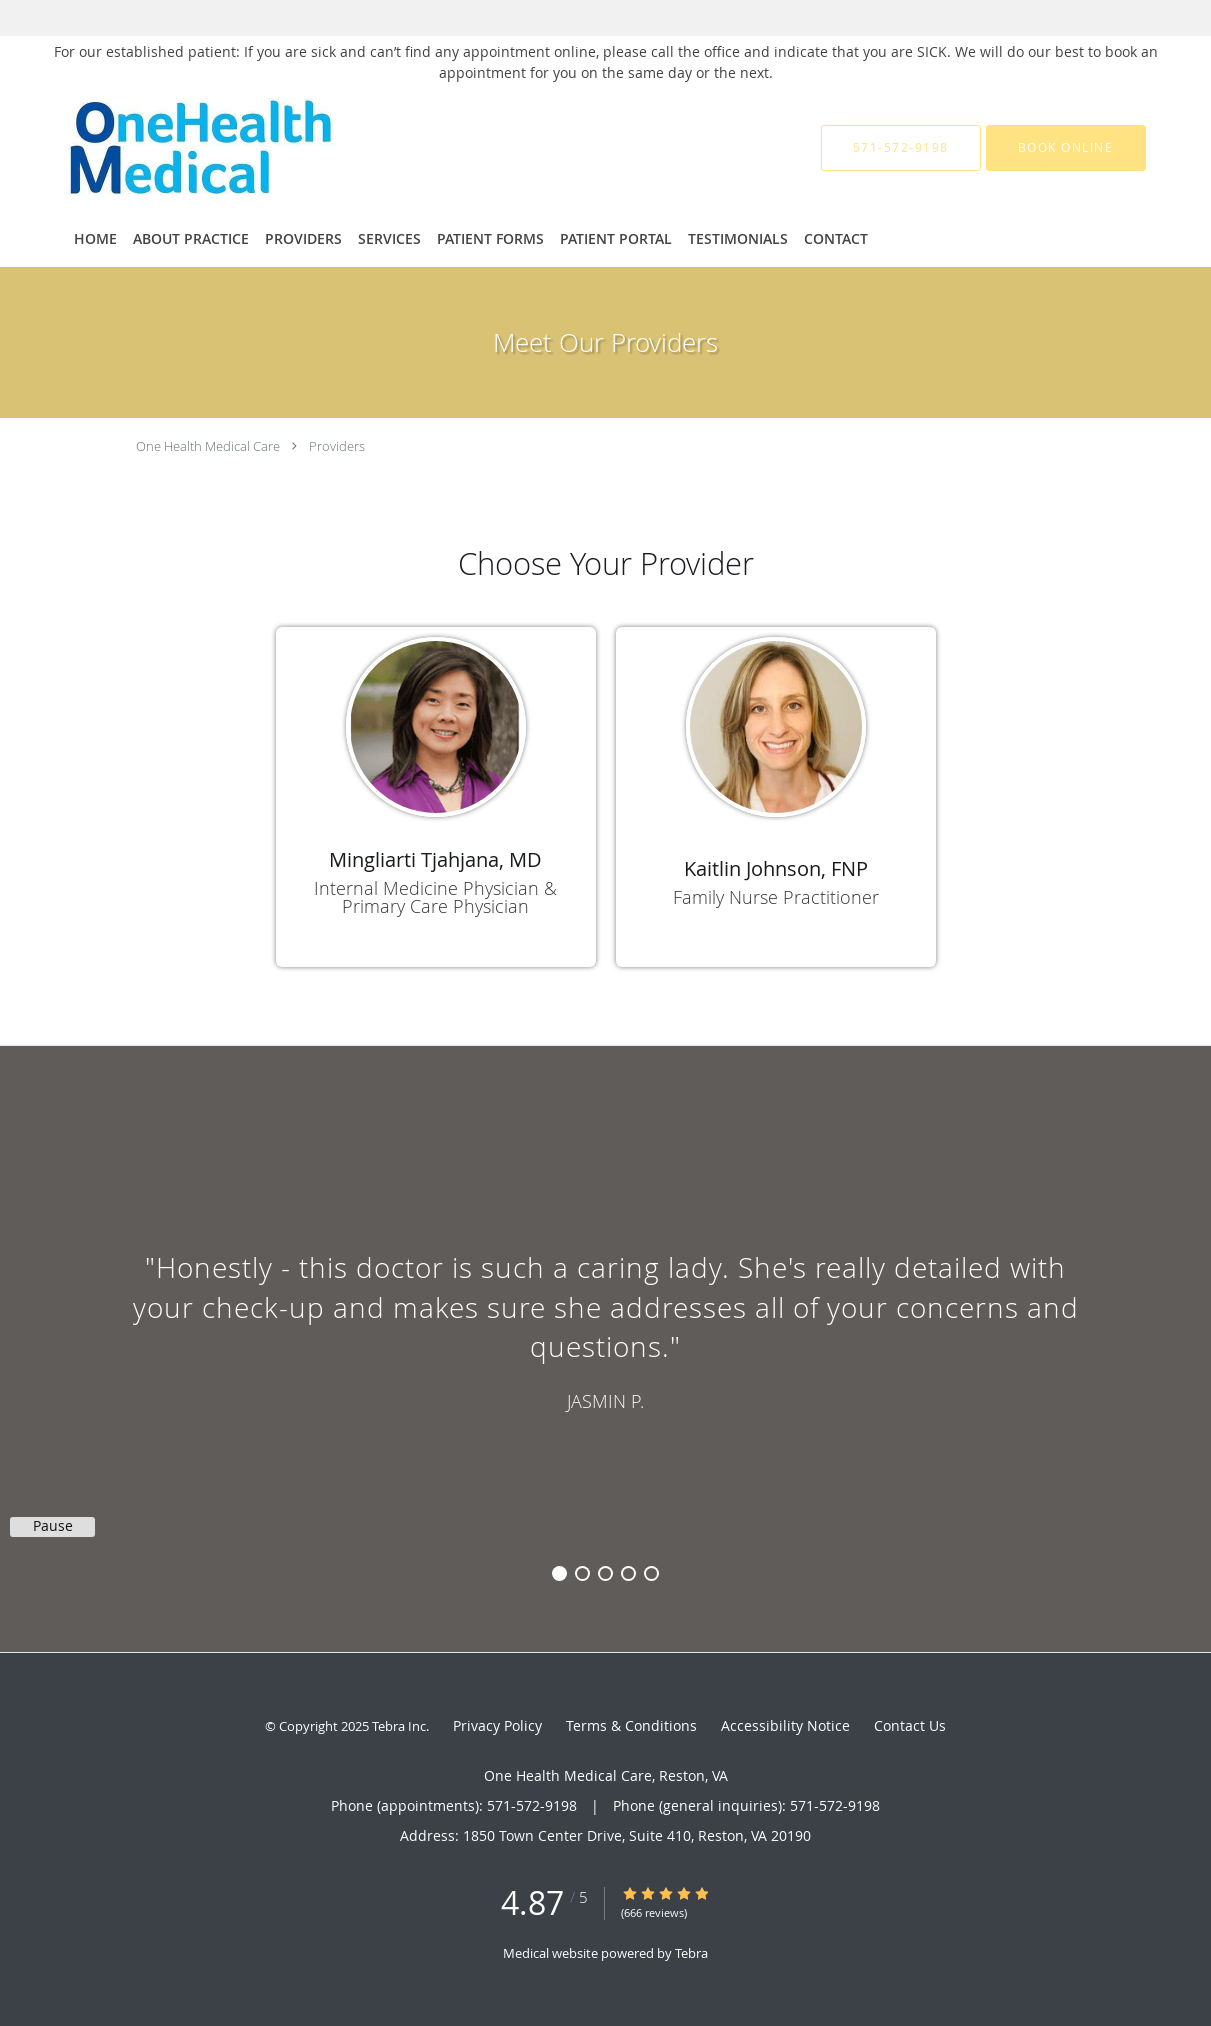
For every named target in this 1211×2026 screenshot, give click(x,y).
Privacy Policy (497, 1725)
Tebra (691, 1953)
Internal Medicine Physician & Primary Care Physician (435, 897)
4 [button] (628, 1573)
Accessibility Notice (785, 1725)
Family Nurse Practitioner (776, 897)
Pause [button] (53, 1526)
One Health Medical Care (208, 446)
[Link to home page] (276, 148)
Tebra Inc (399, 1726)
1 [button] (559, 1573)
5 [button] (651, 1573)
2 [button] (582, 1573)
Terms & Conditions (631, 1725)
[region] (605, 1329)
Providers (337, 446)
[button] (1066, 148)
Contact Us (910, 1725)
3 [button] (605, 1573)
